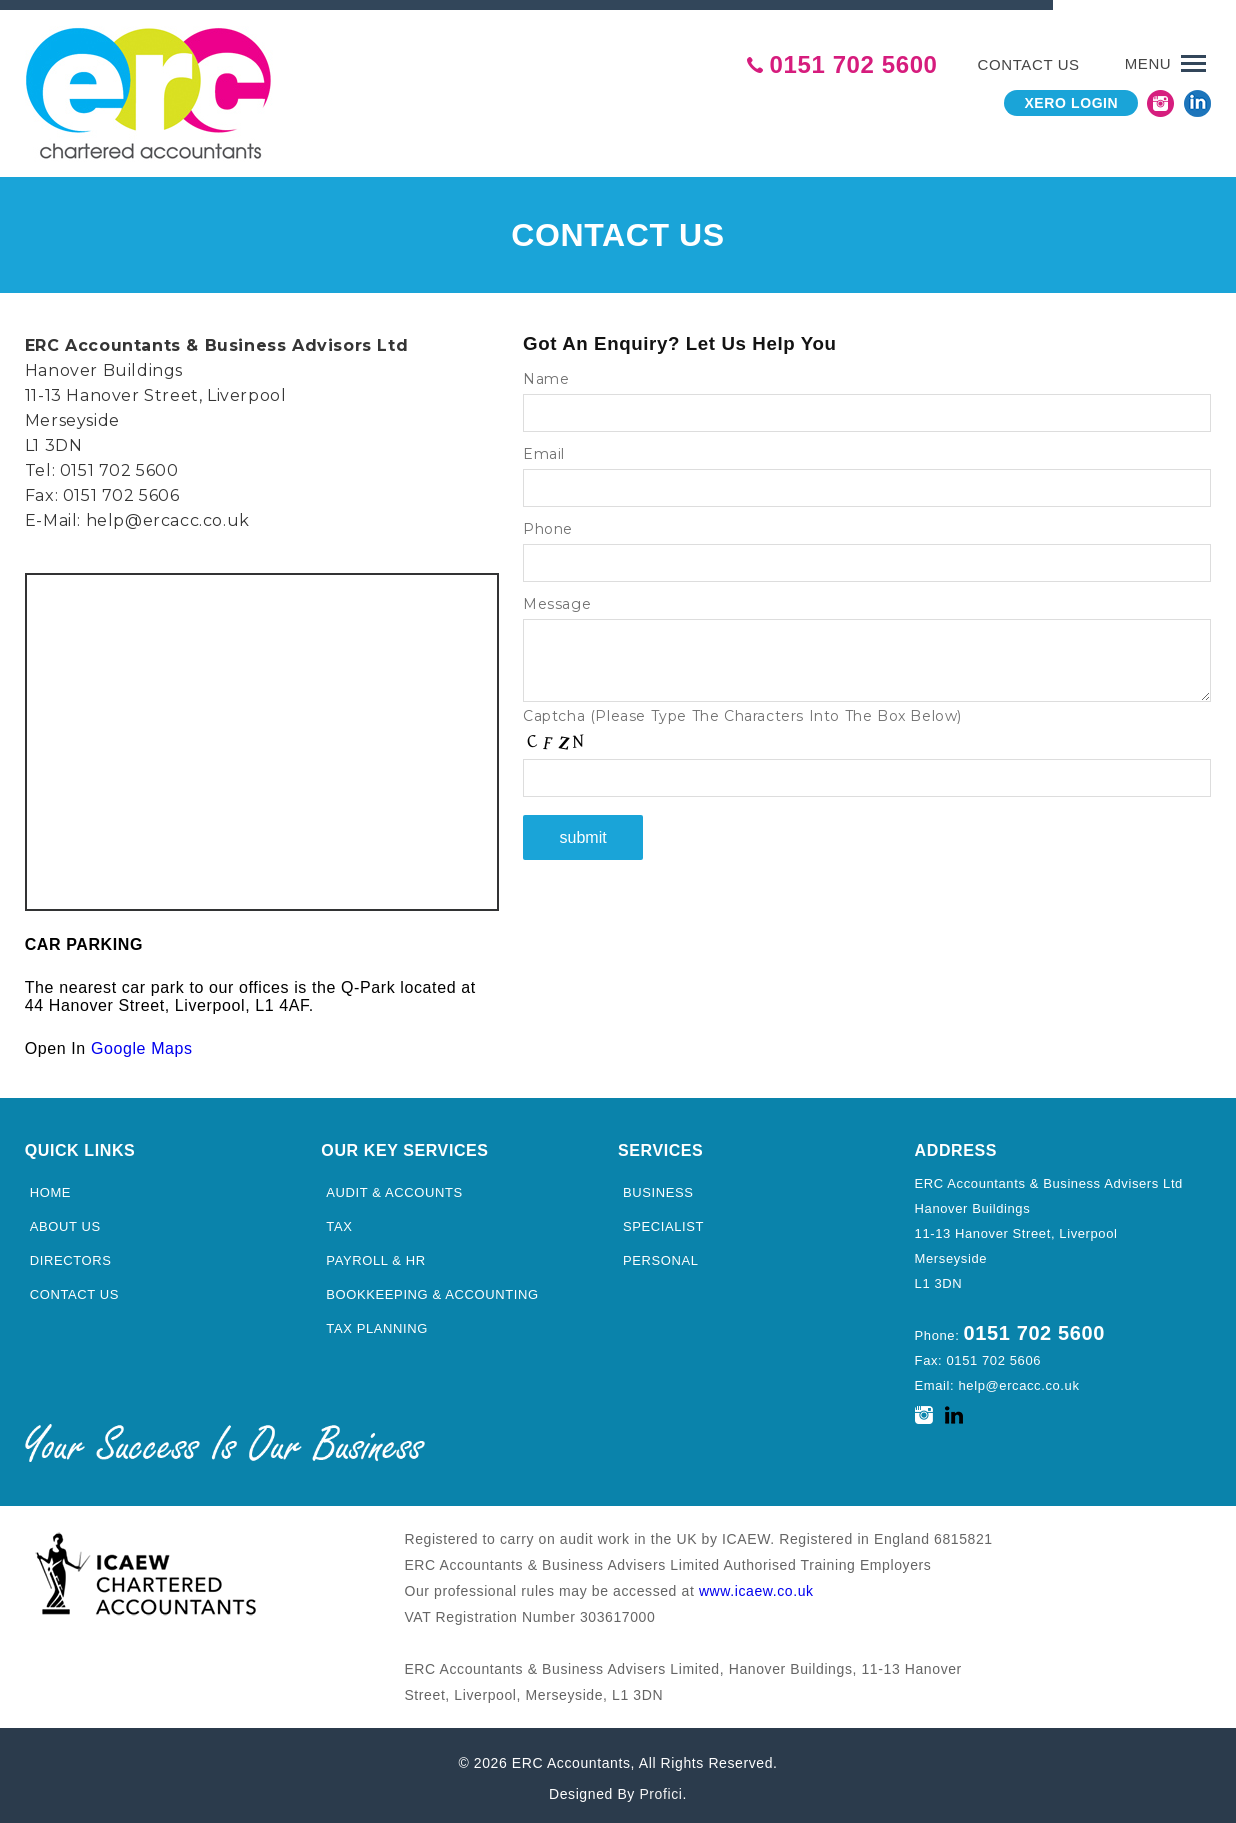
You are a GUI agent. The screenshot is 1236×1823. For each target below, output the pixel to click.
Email (544, 448)
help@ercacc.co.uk (168, 514)
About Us (65, 1220)
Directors (71, 1254)
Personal (661, 1254)
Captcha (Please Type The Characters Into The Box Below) (742, 710)
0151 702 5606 (121, 489)
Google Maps (142, 1042)
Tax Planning (377, 1322)
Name (546, 373)
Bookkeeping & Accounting (432, 1288)
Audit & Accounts (394, 1186)
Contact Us (74, 1288)
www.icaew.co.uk (756, 1584)
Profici (660, 1787)
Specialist (663, 1220)
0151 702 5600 (854, 59)
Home (50, 1186)
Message (557, 598)
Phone (548, 523)
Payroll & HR (375, 1254)
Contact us (1029, 58)
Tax (339, 1220)
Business (658, 1186)
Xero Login (1070, 97)
